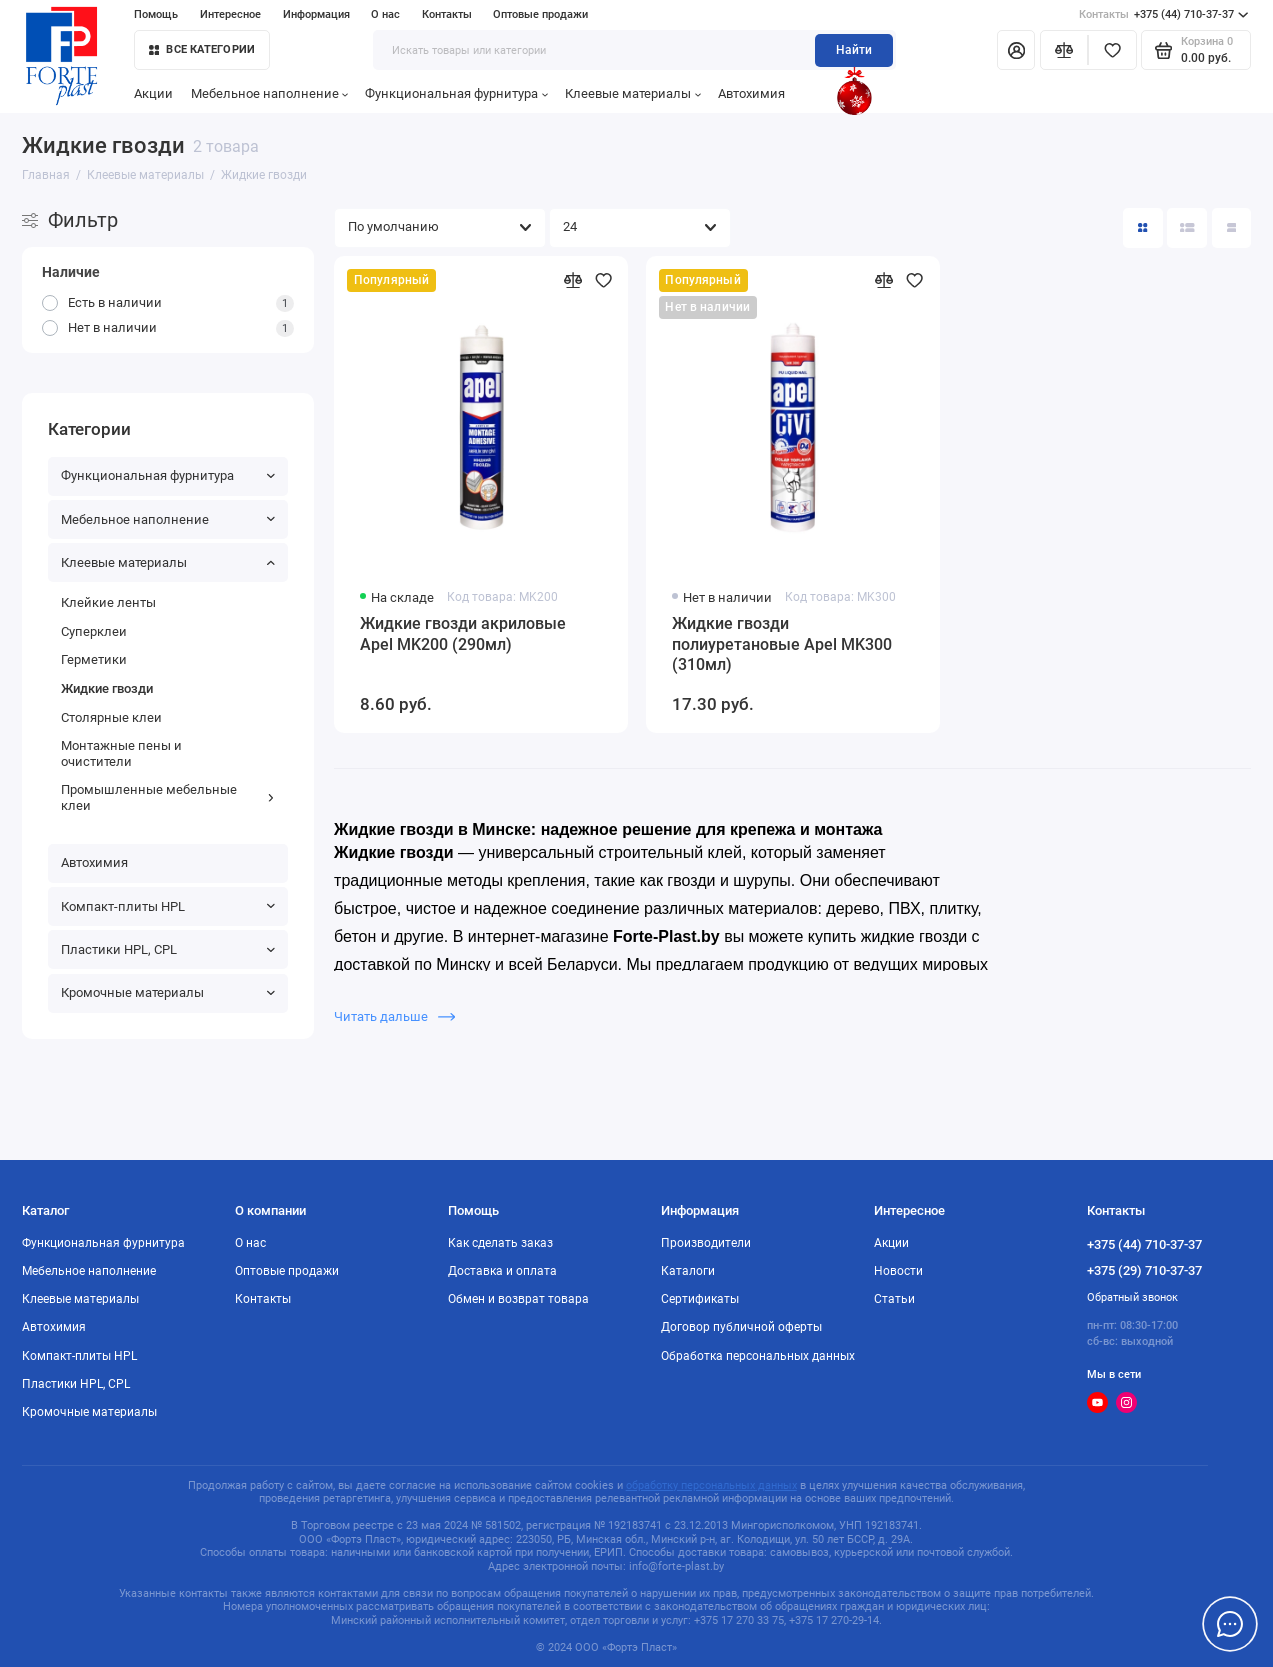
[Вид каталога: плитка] (1143, 228)
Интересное (230, 14)
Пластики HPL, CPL (168, 949)
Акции (153, 93)
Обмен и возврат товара (518, 1299)
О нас (385, 14)
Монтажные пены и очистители (121, 753)
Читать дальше (394, 1016)
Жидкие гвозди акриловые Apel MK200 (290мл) (463, 634)
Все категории (202, 49)
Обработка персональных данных (758, 1356)
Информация (316, 14)
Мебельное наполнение (270, 93)
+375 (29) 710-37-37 (1144, 1270)
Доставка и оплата (502, 1271)
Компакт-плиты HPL (168, 906)
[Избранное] (1112, 50)
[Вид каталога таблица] (1232, 228)
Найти (854, 50)
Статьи (894, 1299)
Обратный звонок (1132, 1297)
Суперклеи (94, 631)
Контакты (447, 14)
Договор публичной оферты (741, 1327)
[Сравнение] (1064, 50)
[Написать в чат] (1230, 1624)
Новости (898, 1271)
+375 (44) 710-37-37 (1163, 15)
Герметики (94, 659)
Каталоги (688, 1271)
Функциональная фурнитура (456, 93)
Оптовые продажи (540, 14)
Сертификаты (700, 1299)
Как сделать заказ (500, 1243)
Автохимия (751, 93)
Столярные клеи (111, 717)
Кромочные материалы (168, 992)
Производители (706, 1243)
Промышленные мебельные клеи (168, 797)
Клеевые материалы (633, 93)
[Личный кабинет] (1016, 50)
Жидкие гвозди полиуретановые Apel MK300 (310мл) (782, 645)
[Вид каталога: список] (1187, 228)
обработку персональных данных (711, 1485)
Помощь (156, 14)
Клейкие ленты (108, 602)
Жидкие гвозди (107, 688)
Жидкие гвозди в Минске (432, 829)
